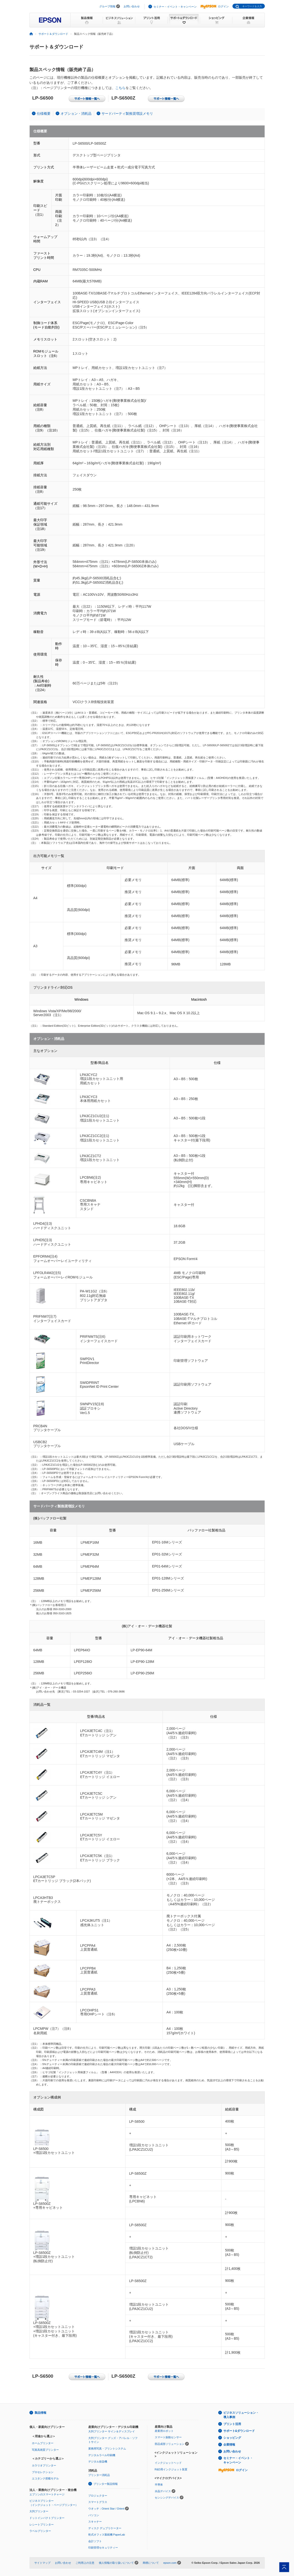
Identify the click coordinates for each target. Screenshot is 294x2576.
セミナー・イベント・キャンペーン (175, 6)
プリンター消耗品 (99, 2475)
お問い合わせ (132, 6)
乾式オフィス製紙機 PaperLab (106, 2534)
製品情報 (40, 2412)
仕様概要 (44, 113)
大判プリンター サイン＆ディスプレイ (111, 2431)
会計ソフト (95, 2541)
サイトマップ (42, 2562)
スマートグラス (97, 2501)
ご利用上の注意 (85, 2562)
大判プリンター (38, 2511)
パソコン (93, 2515)
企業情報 (229, 2444)
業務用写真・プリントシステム (107, 2448)
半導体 (159, 2484)
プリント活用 (232, 2424)
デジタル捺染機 (97, 2461)
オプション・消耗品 (76, 113)
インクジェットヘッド (168, 2462)
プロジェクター (97, 2495)
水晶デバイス (163, 2491)
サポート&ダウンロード (239, 2431)
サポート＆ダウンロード (53, 33)
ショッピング (232, 2437)
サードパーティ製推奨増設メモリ (127, 113)
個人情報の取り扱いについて (116, 2562)
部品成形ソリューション (169, 2443)
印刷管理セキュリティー (103, 2547)
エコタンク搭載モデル (45, 2478)
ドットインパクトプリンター (46, 2517)
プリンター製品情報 (105, 2483)
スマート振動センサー (168, 2437)
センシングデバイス (167, 2497)
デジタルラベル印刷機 (101, 2455)
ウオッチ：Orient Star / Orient (106, 2508)
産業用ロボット (164, 2430)
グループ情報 (107, 6)
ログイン (214, 6)
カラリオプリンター (44, 2465)
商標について (151, 2562)
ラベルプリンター (40, 2530)
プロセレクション (42, 2472)
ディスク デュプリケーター (104, 2528)
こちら (120, 88)
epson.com (170, 2562)
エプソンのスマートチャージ (46, 2494)
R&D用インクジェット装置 (171, 2469)
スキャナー (95, 2521)
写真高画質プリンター (45, 2449)
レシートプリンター (41, 2524)
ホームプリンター (42, 2443)
